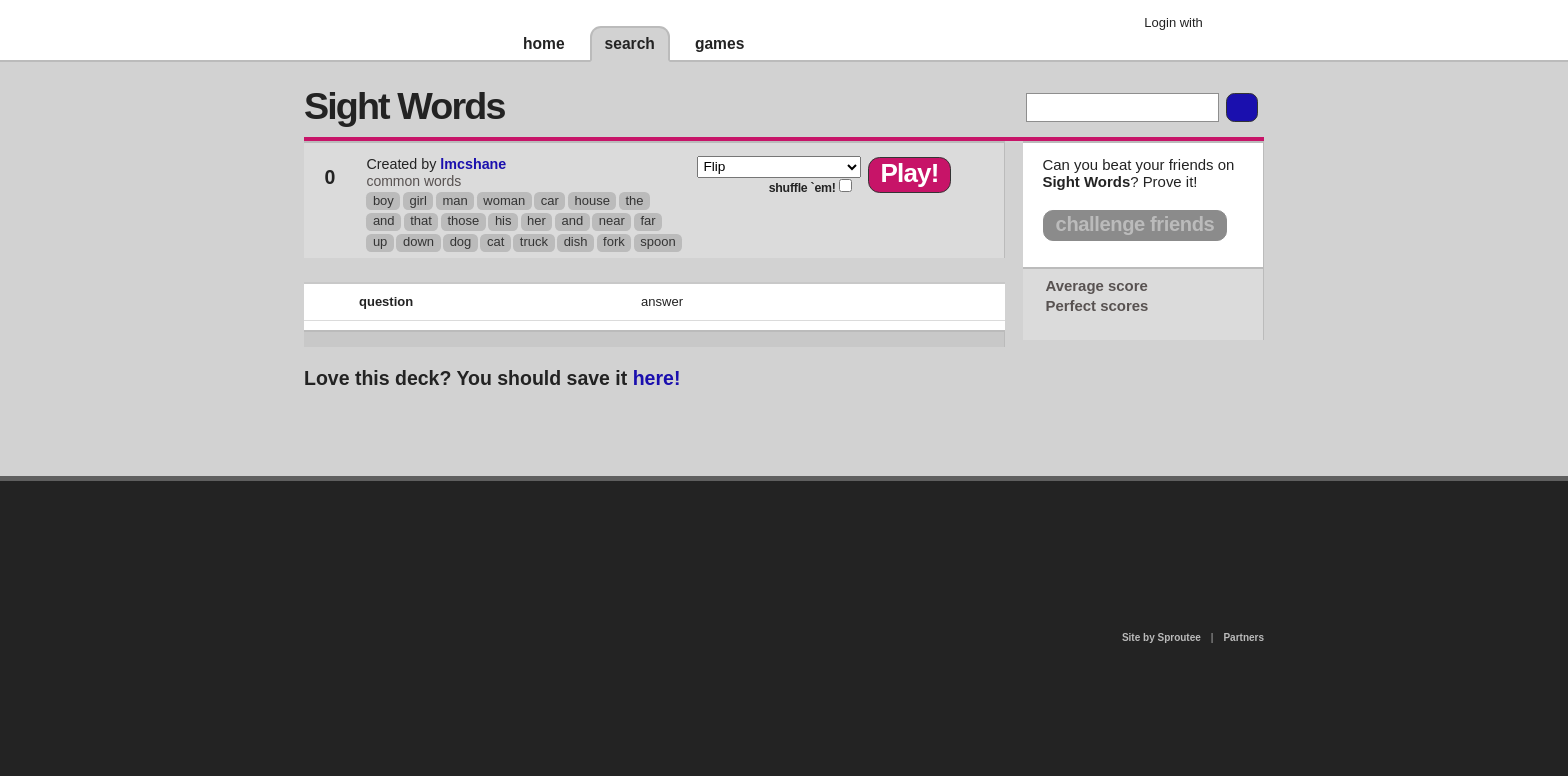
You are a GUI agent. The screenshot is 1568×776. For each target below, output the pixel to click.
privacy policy (848, 489)
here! (657, 378)
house (591, 200)
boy (383, 200)
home (544, 43)
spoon (657, 241)
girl (417, 200)
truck (534, 241)
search (630, 43)
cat (495, 241)
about (526, 562)
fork (614, 241)
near (612, 220)
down (418, 241)
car (550, 200)
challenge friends (1135, 224)
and (384, 220)
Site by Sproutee (1161, 637)
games (719, 43)
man (454, 200)
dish (576, 241)
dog (461, 241)
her (536, 220)
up (380, 241)
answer (662, 301)
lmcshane (473, 164)
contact (774, 532)
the (634, 200)
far (647, 220)
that (421, 220)
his (503, 220)
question (386, 301)
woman (504, 200)
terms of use (941, 538)
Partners (1243, 637)
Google (1233, 25)
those (463, 220)
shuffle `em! (802, 188)
